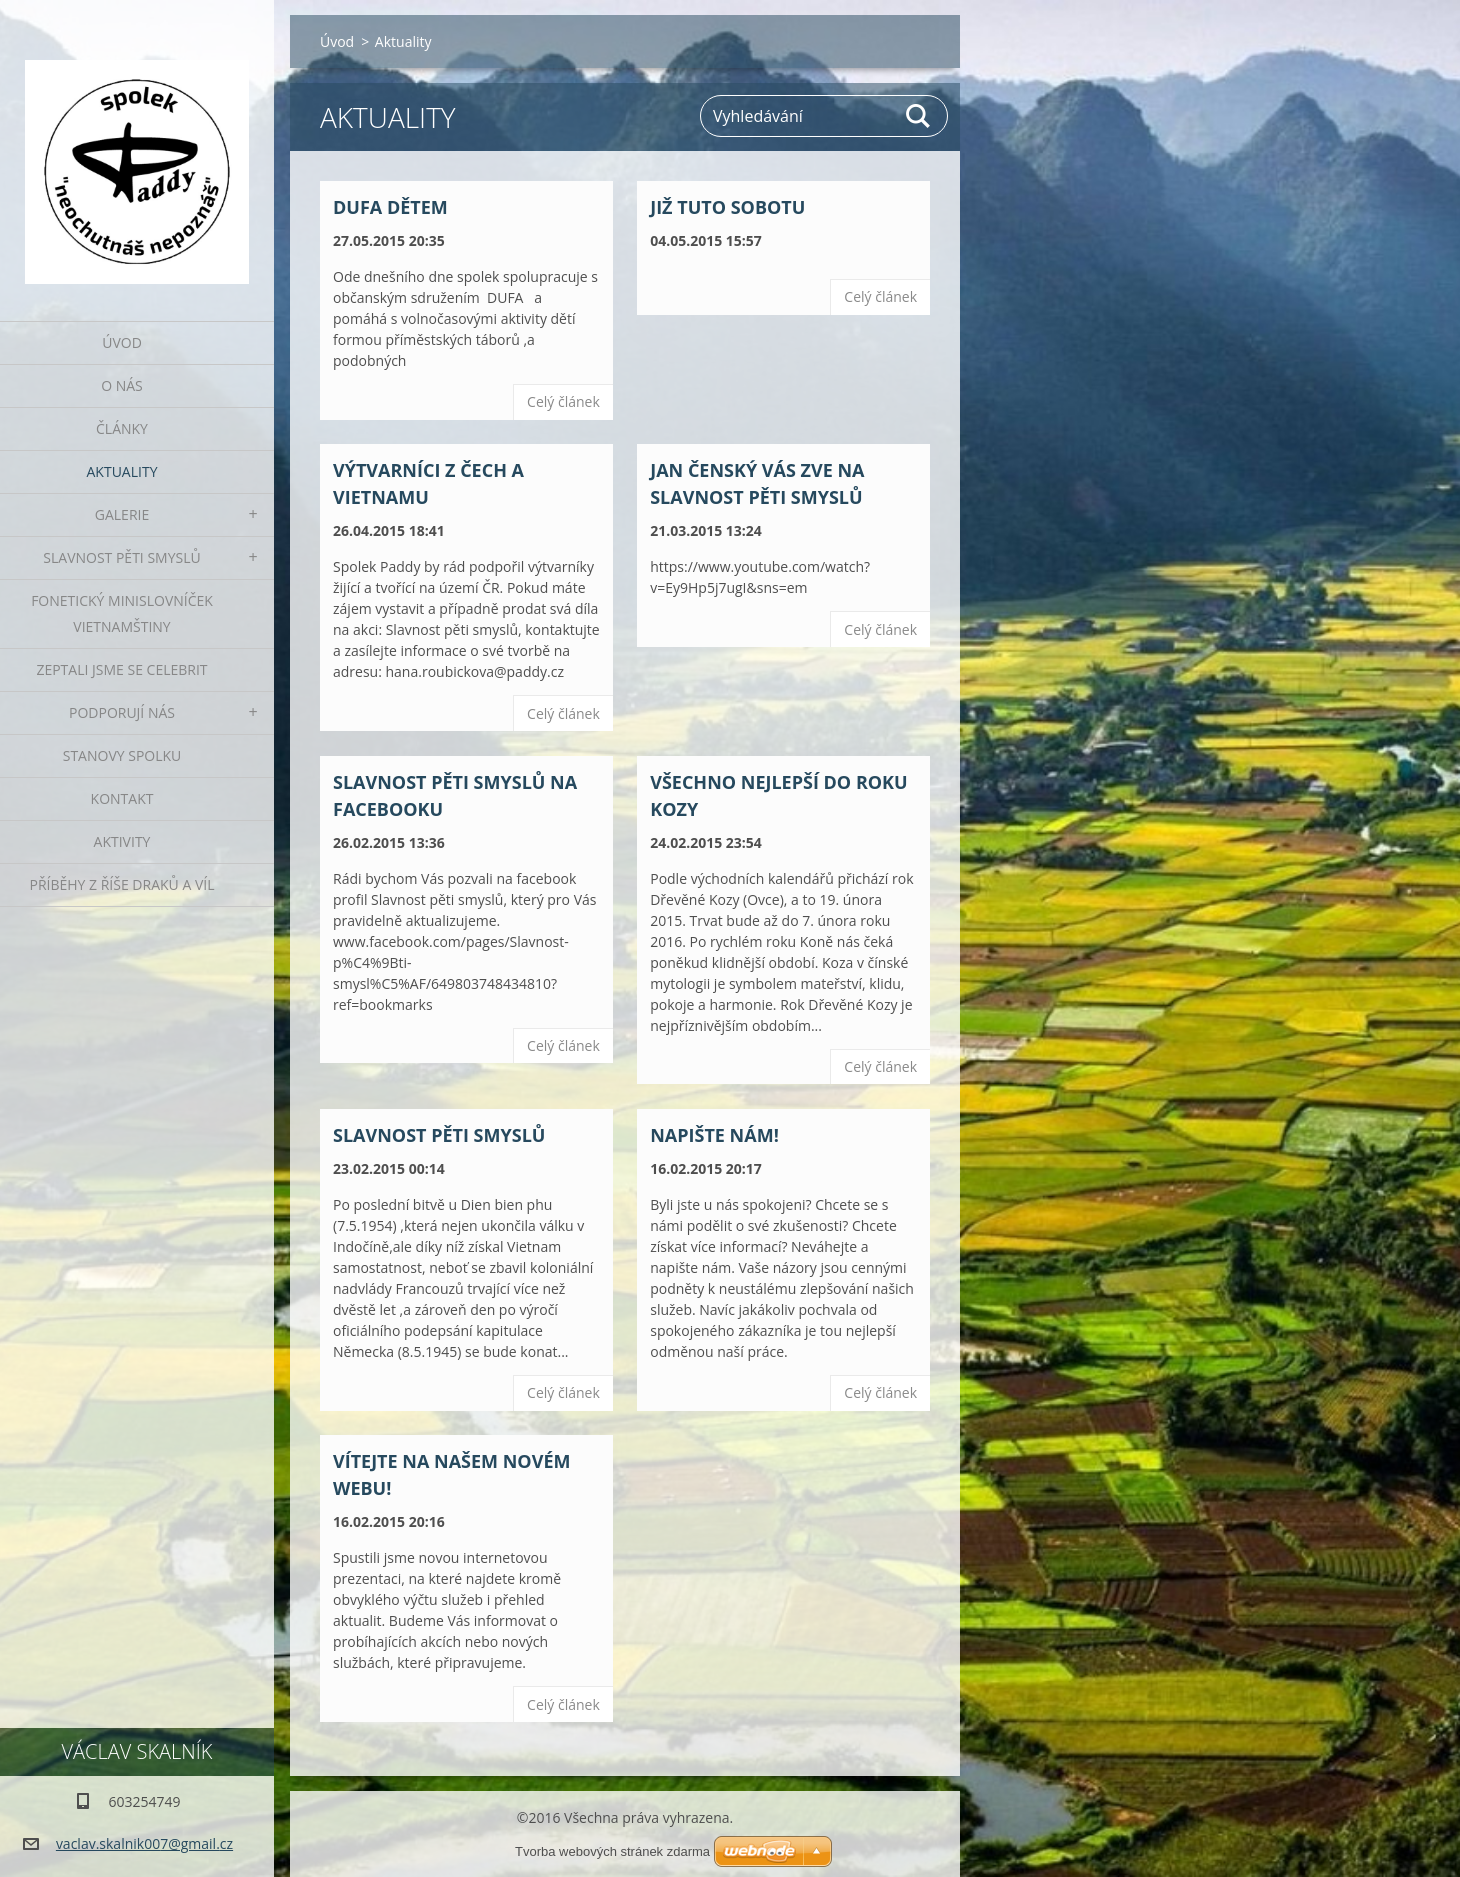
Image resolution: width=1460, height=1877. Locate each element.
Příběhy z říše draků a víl (122, 884)
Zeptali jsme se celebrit (121, 669)
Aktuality (122, 471)
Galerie (122, 514)
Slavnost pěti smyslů (121, 557)
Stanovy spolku (122, 755)
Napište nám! (714, 1135)
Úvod (122, 342)
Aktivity (122, 841)
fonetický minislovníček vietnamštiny (122, 613)
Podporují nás (122, 712)
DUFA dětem (390, 207)
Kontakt (122, 798)
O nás (122, 385)
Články (122, 428)
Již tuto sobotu (727, 207)
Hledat (919, 116)
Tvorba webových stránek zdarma (612, 1851)
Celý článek (563, 401)
